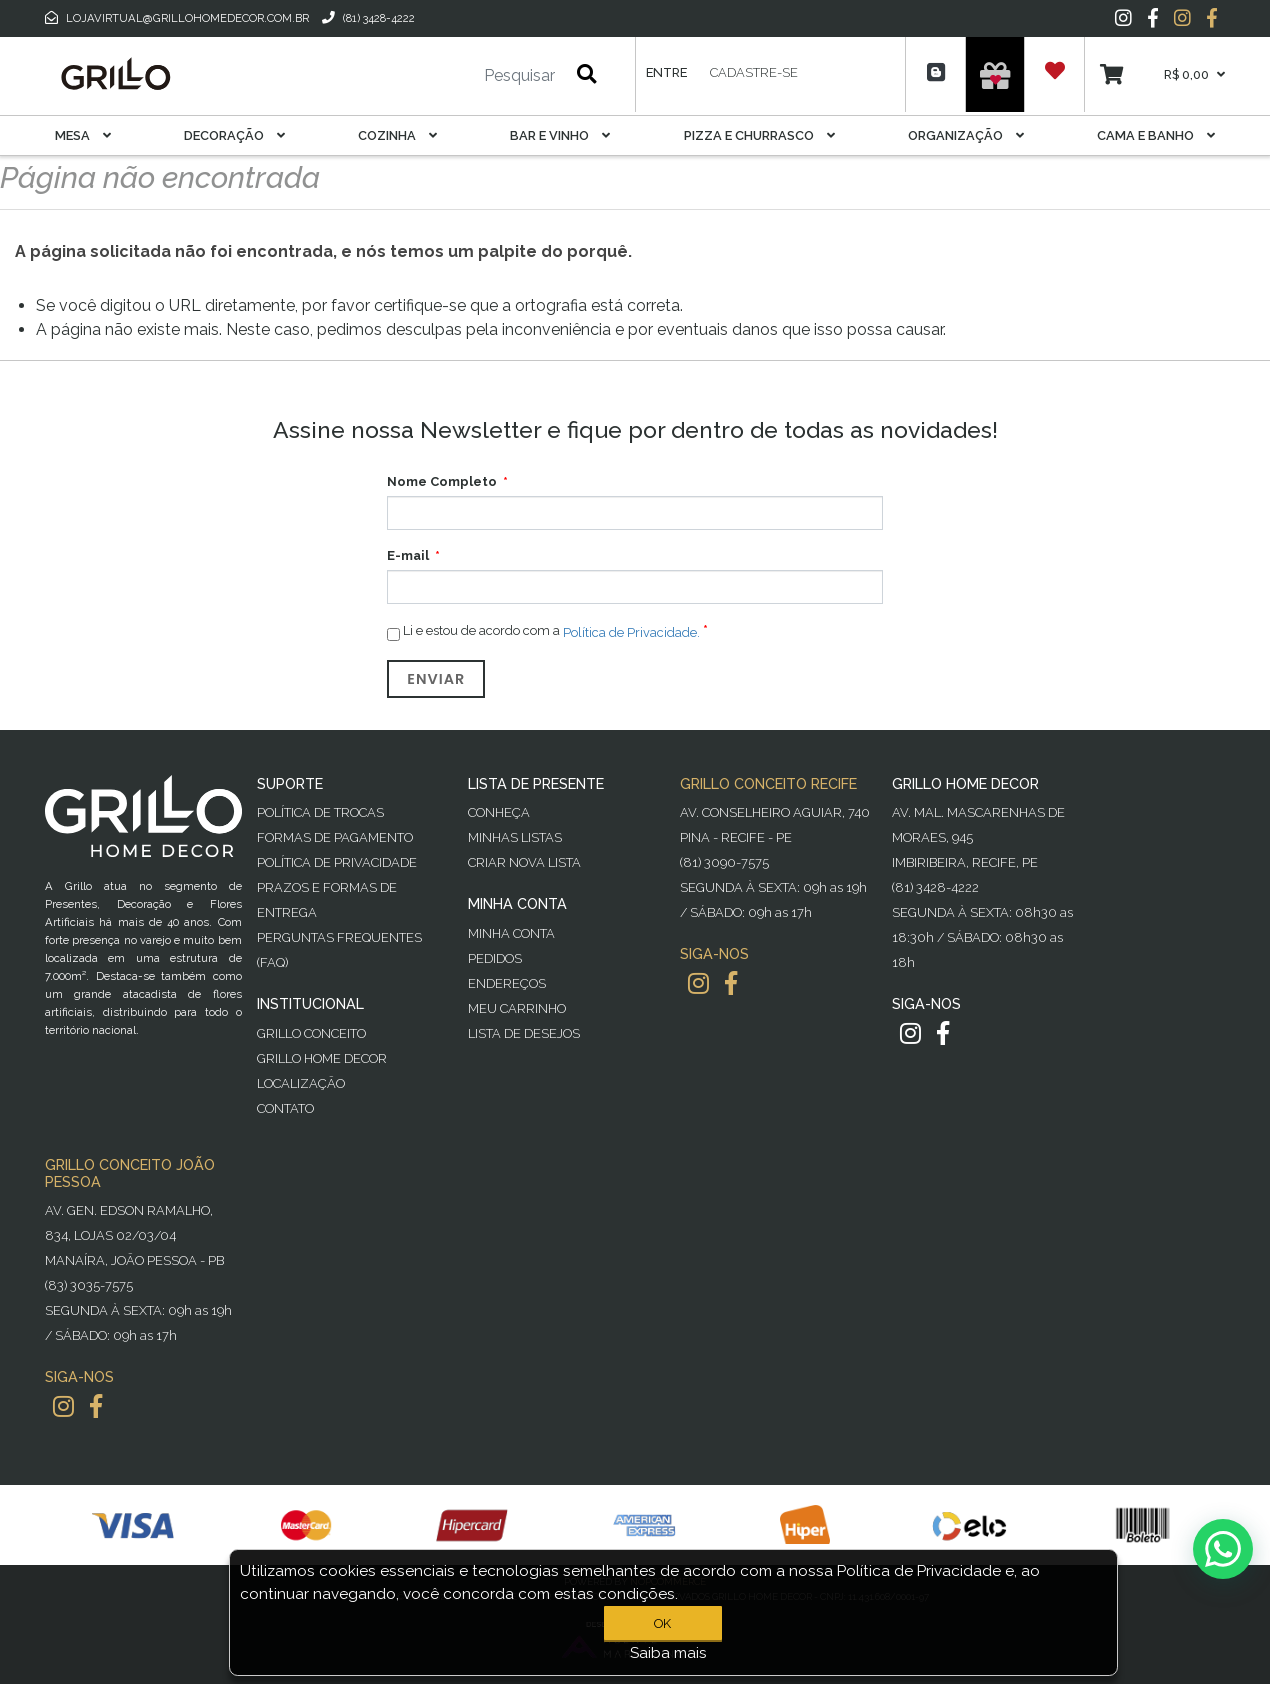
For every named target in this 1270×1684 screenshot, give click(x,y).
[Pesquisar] (460, 76)
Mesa (83, 135)
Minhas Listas (515, 837)
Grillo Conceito (311, 1033)
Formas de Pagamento (335, 837)
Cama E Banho (1156, 135)
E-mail (408, 555)
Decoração (234, 135)
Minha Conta (511, 933)
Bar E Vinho (560, 135)
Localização (301, 1083)
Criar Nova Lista (524, 862)
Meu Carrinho (517, 1008)
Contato (285, 1108)
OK (662, 1623)
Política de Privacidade (337, 862)
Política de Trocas (320, 812)
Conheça (499, 812)
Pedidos (495, 958)
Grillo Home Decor (322, 1058)
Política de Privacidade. (631, 631)
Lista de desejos (524, 1033)
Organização (966, 135)
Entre (666, 72)
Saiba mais (668, 1653)
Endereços (507, 983)
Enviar (436, 679)
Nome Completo (442, 481)
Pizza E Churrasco (759, 135)
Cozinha (397, 135)
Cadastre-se (754, 72)
